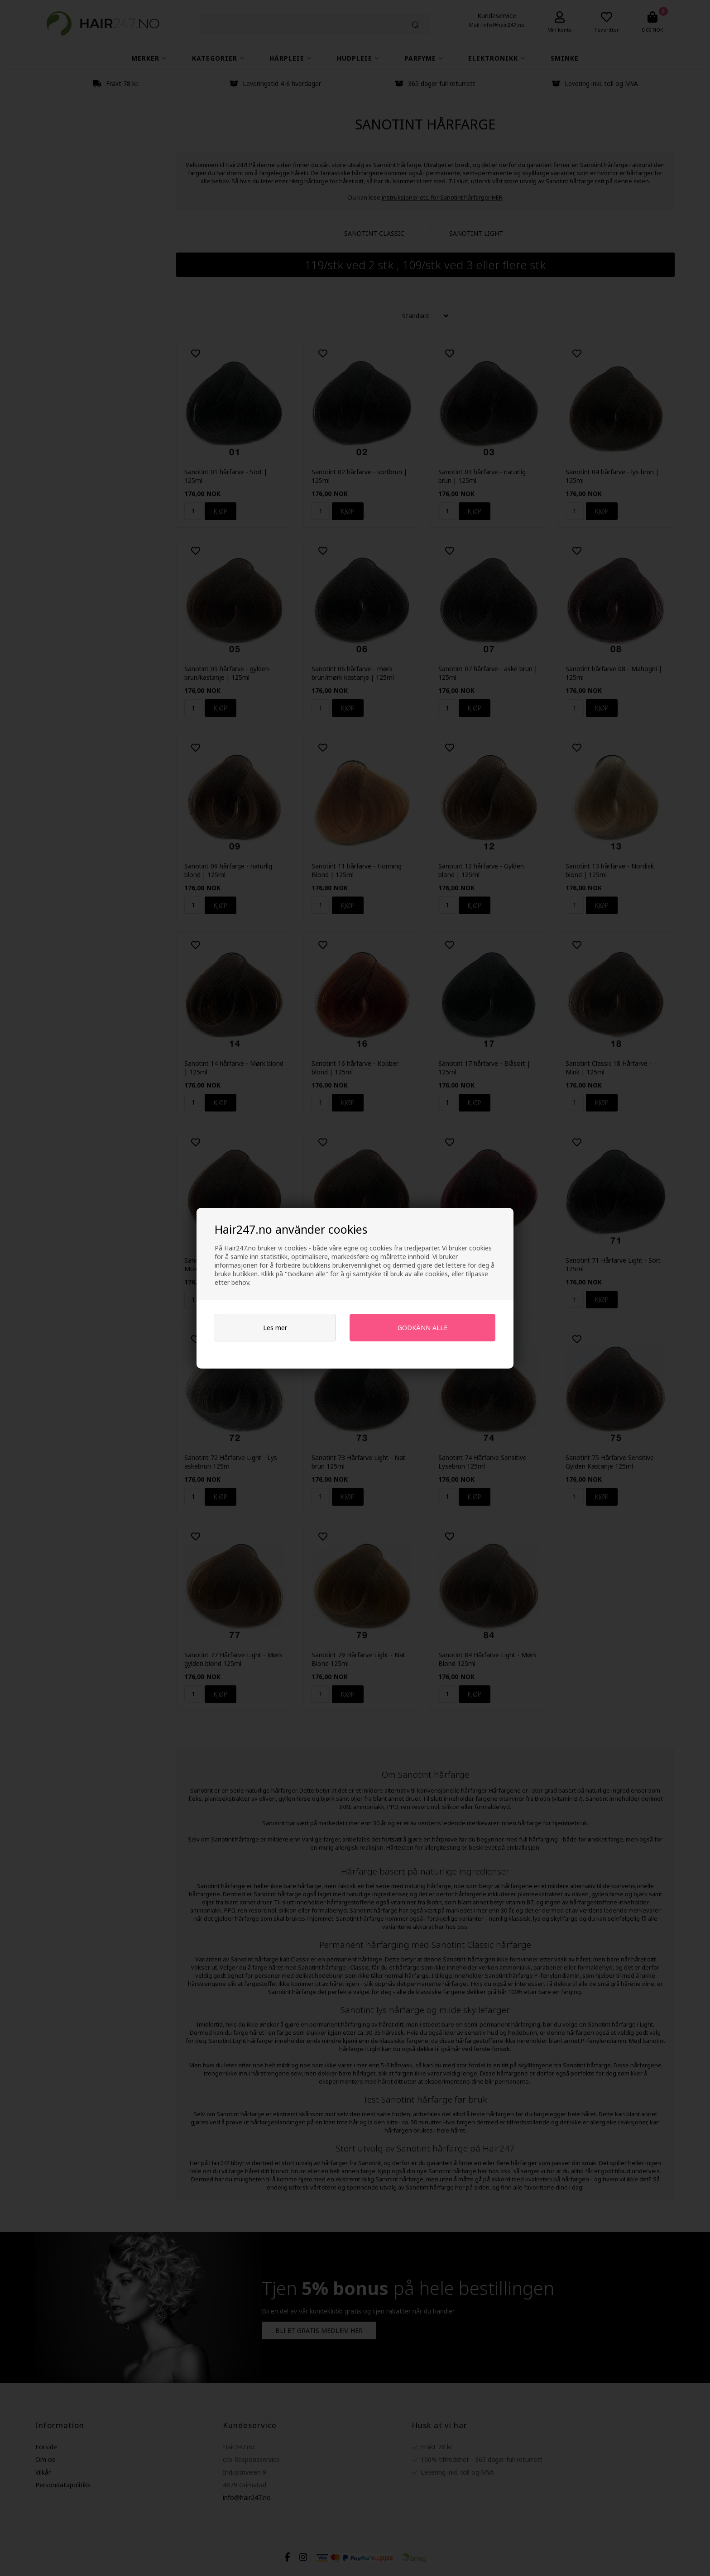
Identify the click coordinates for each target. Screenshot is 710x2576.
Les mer (275, 1327)
